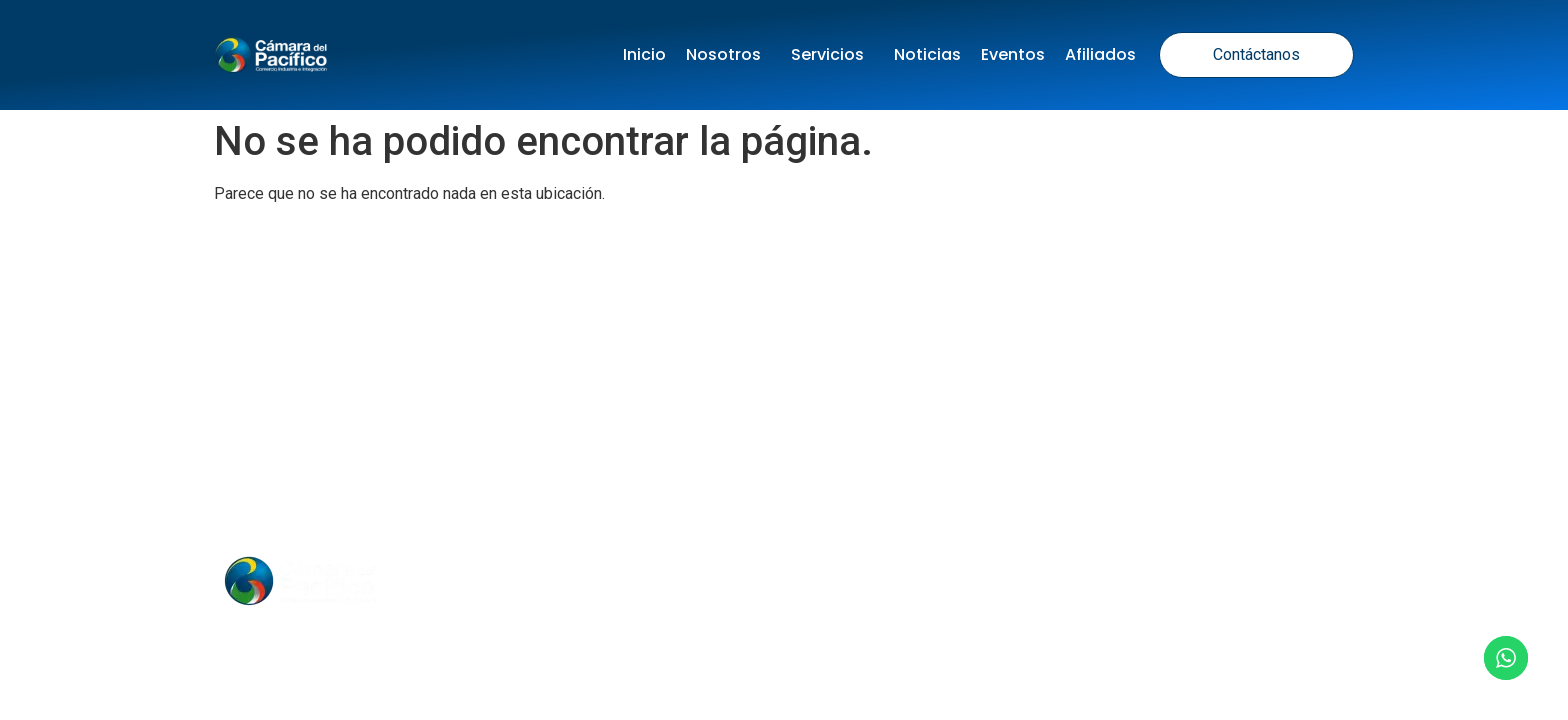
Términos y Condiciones (840, 453)
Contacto (960, 580)
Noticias (927, 54)
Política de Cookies (1052, 453)
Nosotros (728, 54)
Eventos (1013, 54)
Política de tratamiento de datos (572, 453)
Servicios (832, 54)
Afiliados (1100, 54)
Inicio (644, 54)
